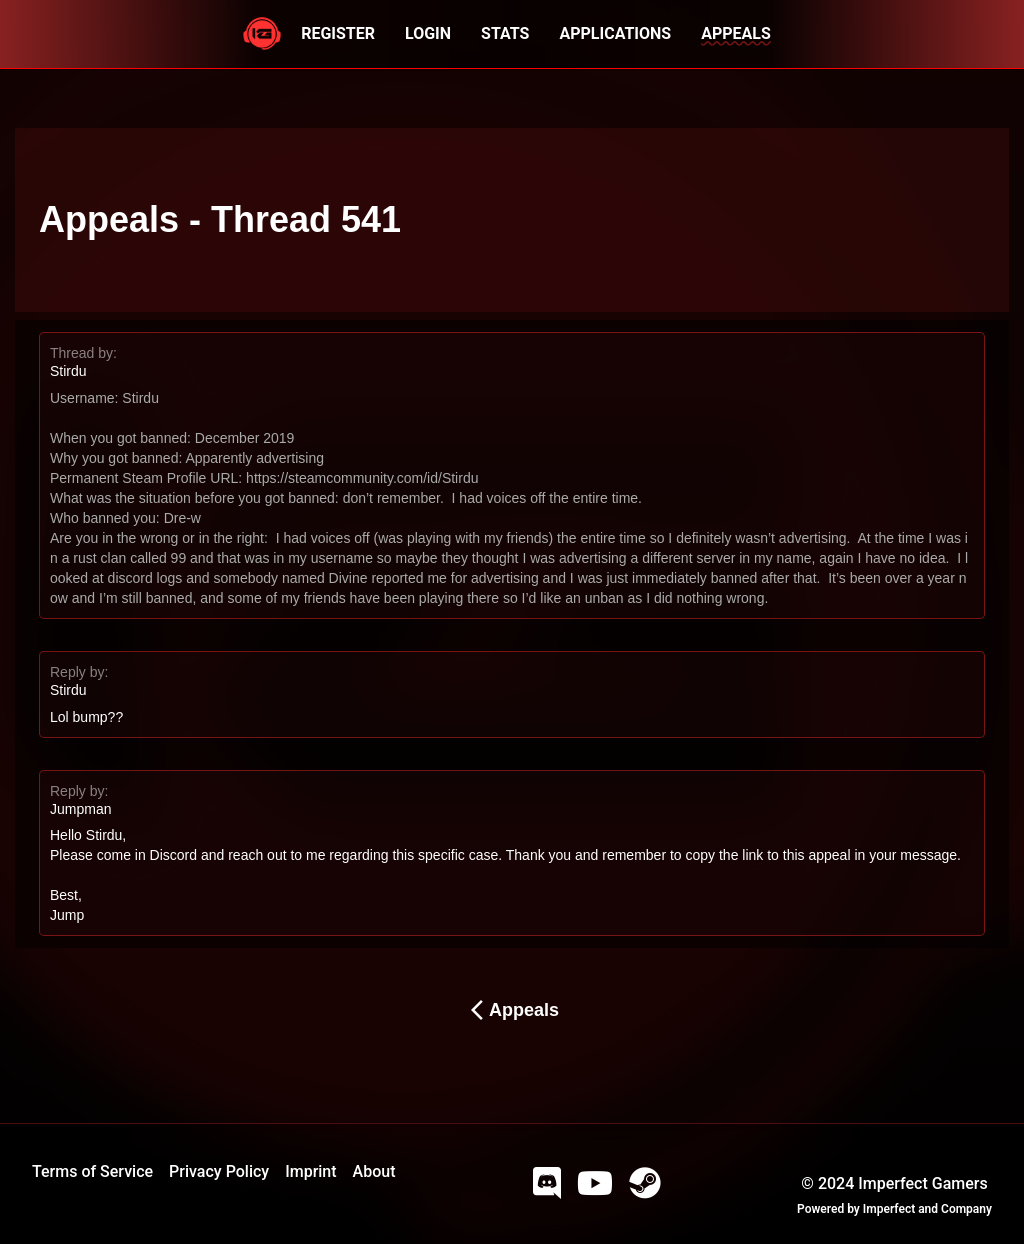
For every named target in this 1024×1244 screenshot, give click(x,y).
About (374, 1171)
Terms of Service (92, 1171)
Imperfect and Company (927, 1209)
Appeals (512, 1010)
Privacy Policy (219, 1171)
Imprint (310, 1171)
